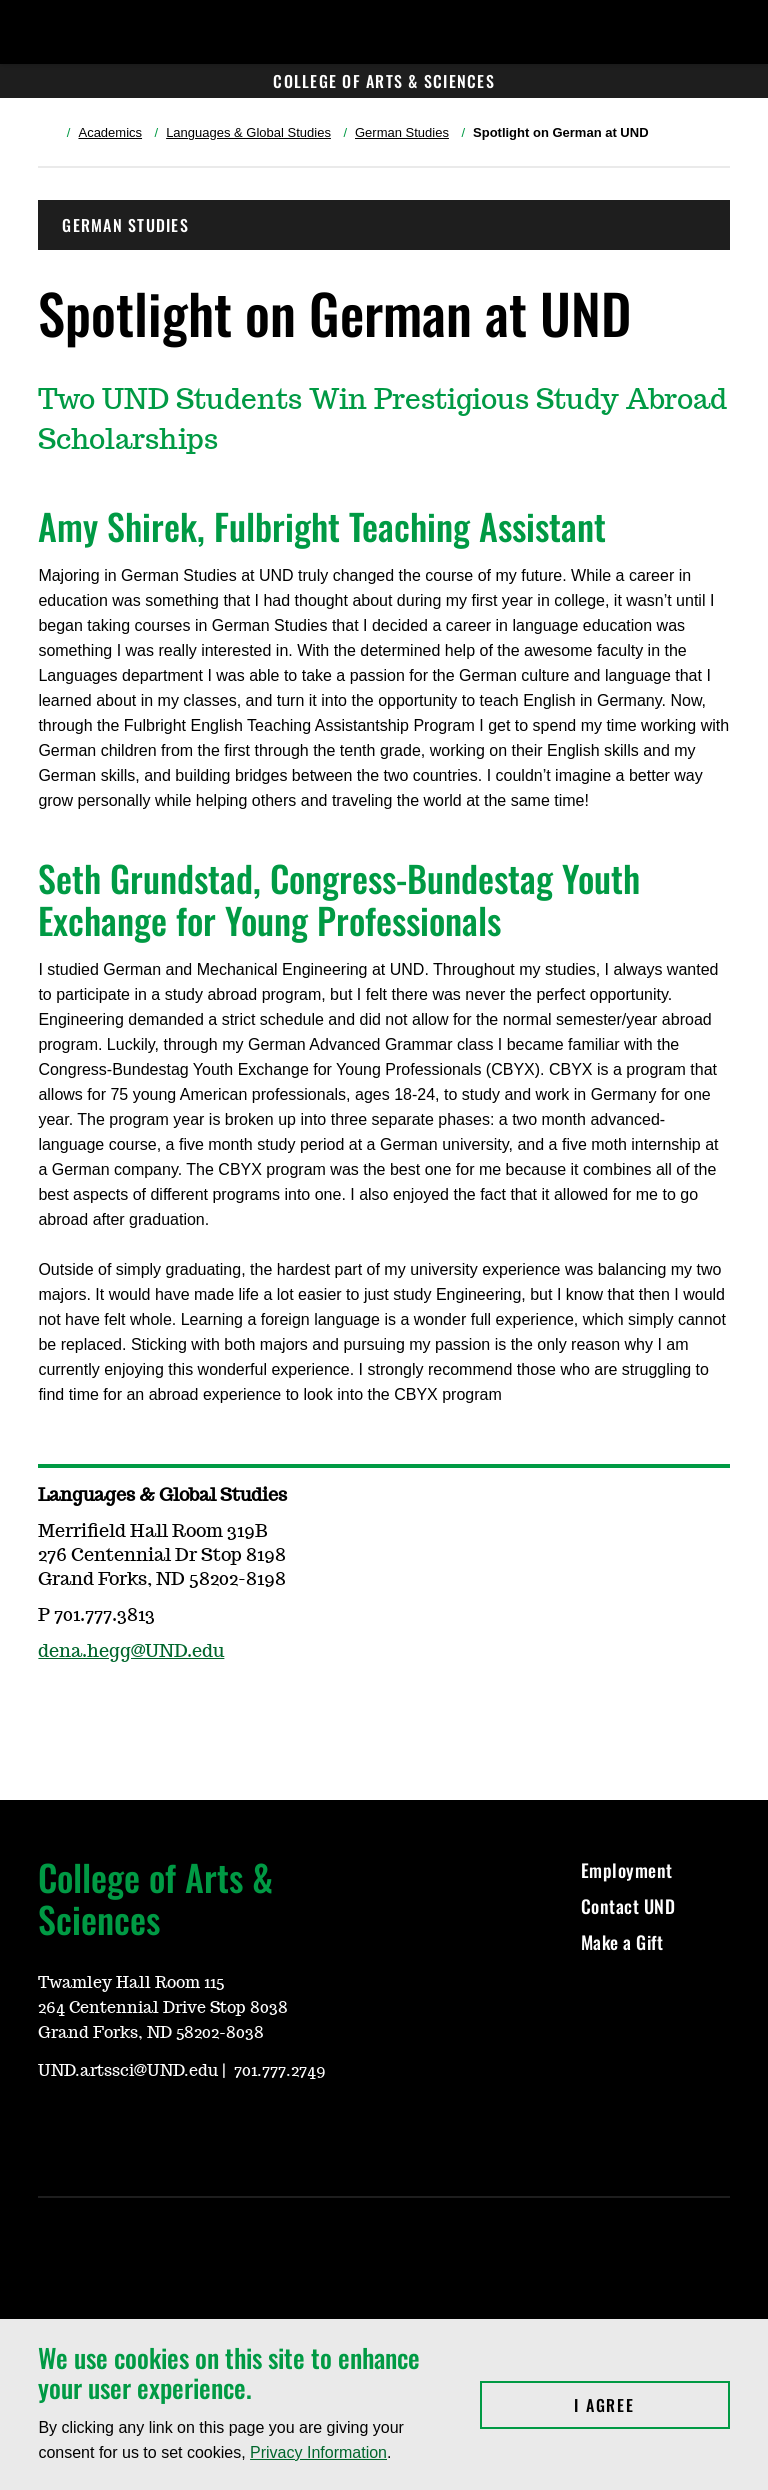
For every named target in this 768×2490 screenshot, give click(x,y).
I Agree (651, 2405)
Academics (110, 132)
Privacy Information (318, 2452)
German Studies (402, 132)
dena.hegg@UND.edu (131, 1652)
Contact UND (628, 1906)
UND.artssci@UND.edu (128, 2071)
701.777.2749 (280, 2071)
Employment (627, 1870)
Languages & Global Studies (248, 132)
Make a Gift (622, 1942)
